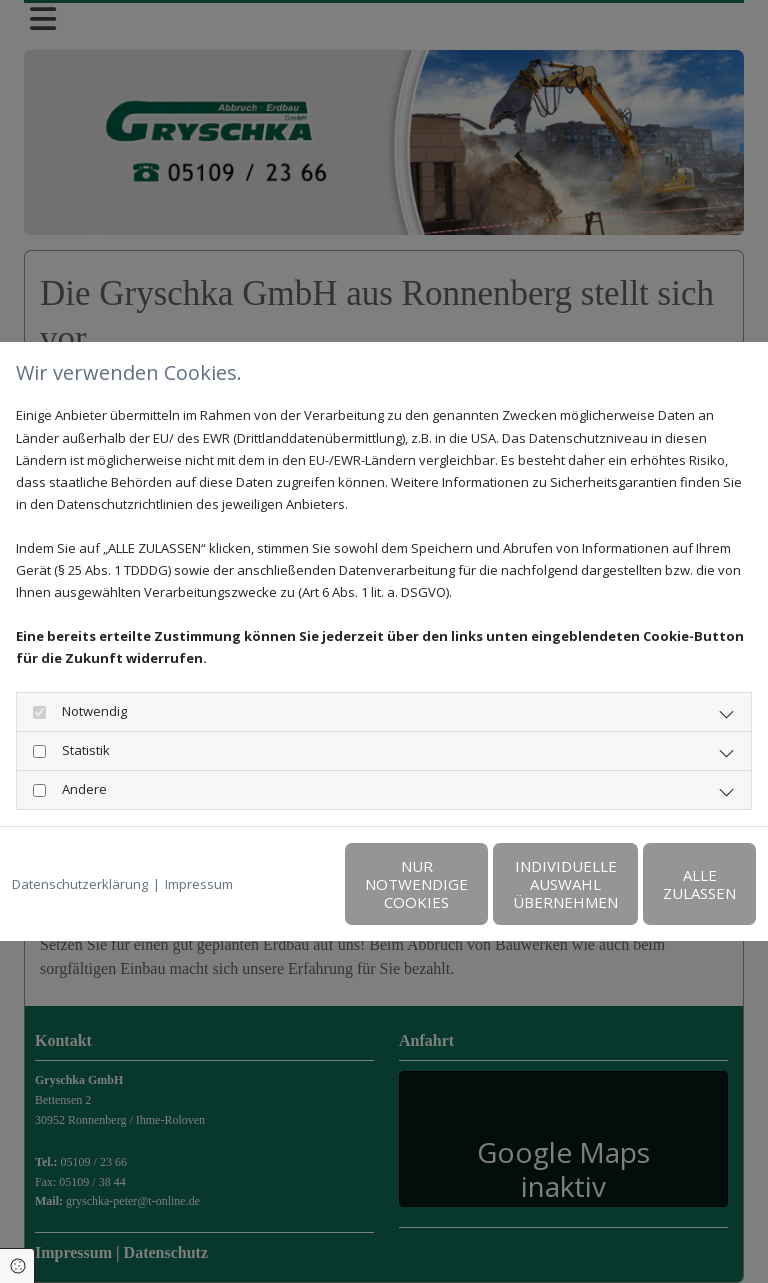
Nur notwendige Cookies (283, 895)
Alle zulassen (663, 895)
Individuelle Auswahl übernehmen (473, 895)
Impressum (199, 843)
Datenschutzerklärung (80, 843)
